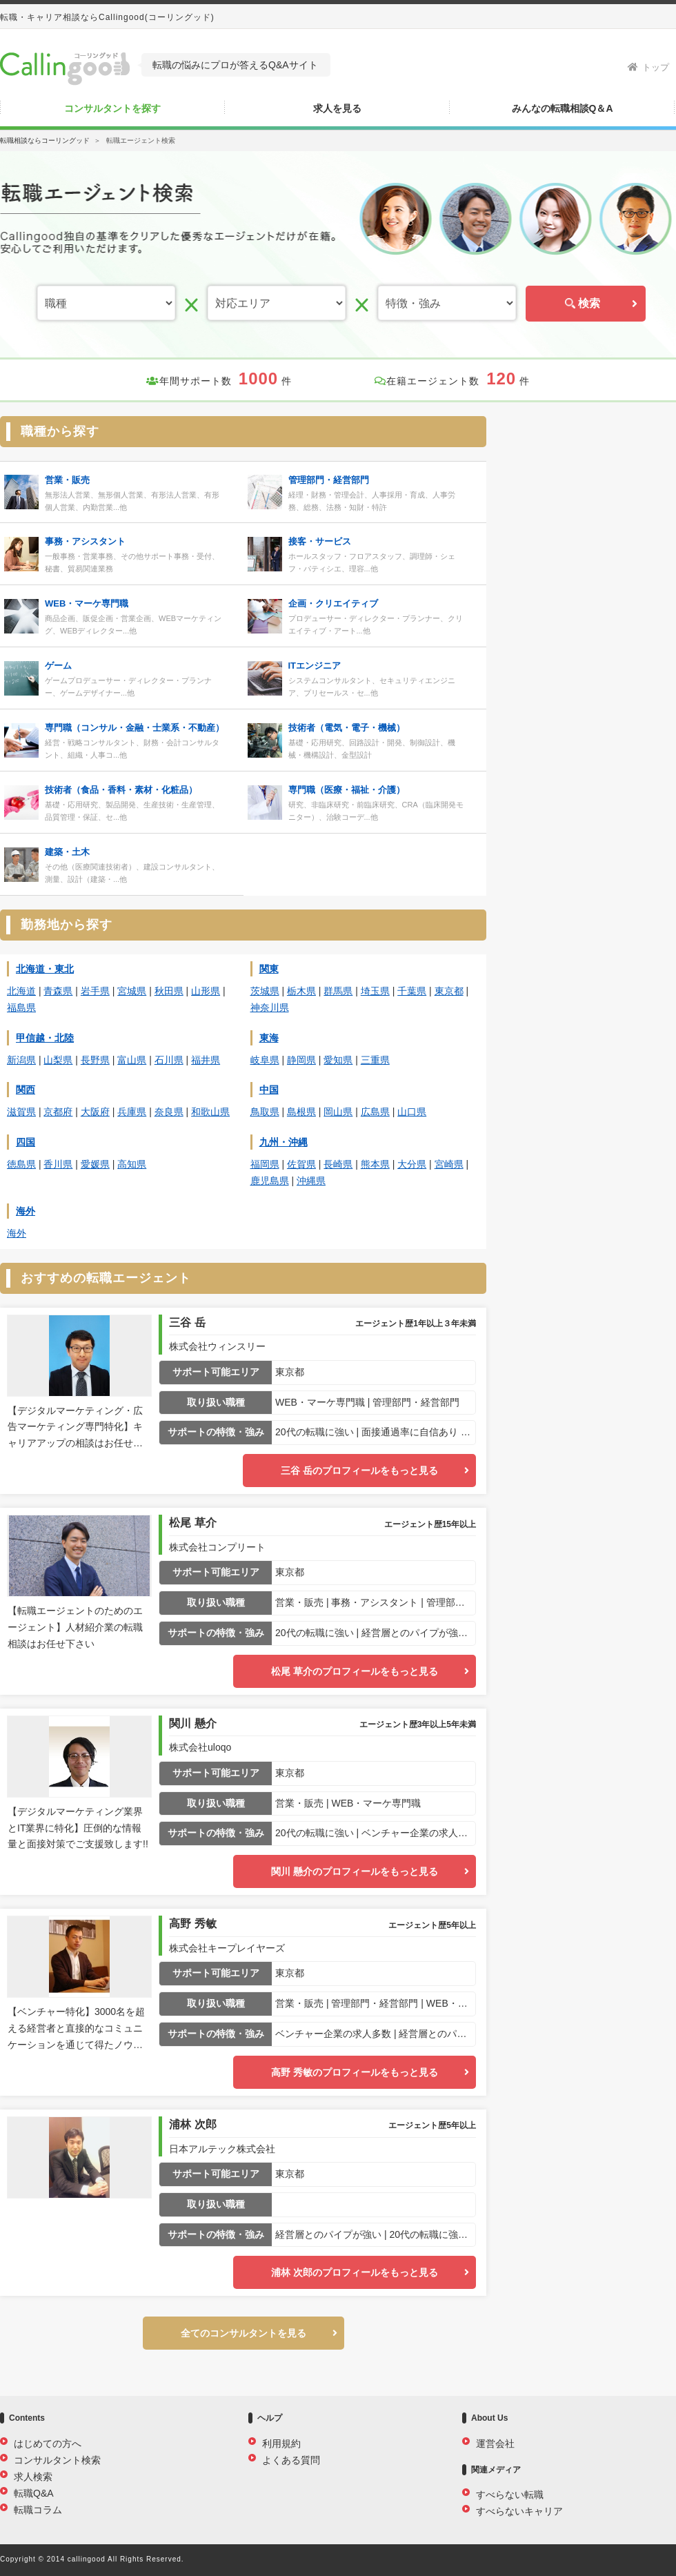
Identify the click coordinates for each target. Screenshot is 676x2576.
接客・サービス (319, 541)
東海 (269, 1037)
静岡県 (301, 1059)
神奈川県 (269, 1007)
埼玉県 (375, 990)
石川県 (169, 1059)
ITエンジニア (314, 665)
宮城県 (131, 990)
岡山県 (338, 1111)
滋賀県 (21, 1111)
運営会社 (495, 2443)
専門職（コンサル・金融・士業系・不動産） (134, 727)
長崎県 (338, 1164)
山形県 (205, 990)
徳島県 (21, 1164)
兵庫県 (131, 1111)
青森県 (57, 990)
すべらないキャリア (519, 2511)
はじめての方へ (47, 2443)
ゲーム (58, 665)
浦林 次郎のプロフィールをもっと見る (354, 2272)
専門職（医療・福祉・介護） (346, 790)
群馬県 (338, 990)
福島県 (21, 1007)
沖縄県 (311, 1180)
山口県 (411, 1111)
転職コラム (38, 2509)
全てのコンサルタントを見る (243, 2333)
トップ (648, 67)
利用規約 (281, 2443)
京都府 (57, 1111)
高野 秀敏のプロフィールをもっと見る (354, 2072)
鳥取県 (264, 1111)
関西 (25, 1089)
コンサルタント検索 (57, 2460)
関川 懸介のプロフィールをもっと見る (354, 1871)
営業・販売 (67, 480)
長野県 (95, 1059)
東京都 (449, 990)
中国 (269, 1089)
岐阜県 (264, 1059)
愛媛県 (95, 1164)
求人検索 (33, 2476)
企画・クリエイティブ (333, 603)
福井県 (205, 1059)
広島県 (375, 1111)
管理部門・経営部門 (328, 480)
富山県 (131, 1059)
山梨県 (57, 1059)
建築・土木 (67, 852)
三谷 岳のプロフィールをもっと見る (359, 1470)
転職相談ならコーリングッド (45, 140)
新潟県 (21, 1059)
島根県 (301, 1111)
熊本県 (375, 1164)
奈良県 (169, 1111)
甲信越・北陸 (45, 1037)
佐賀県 (301, 1164)
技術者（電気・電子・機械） (346, 727)
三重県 (375, 1059)
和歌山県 (210, 1111)
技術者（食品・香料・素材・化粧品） (121, 790)
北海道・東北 (45, 968)
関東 (269, 968)
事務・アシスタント (85, 541)
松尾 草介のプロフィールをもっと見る (354, 1671)
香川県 (57, 1164)
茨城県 (264, 990)
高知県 (131, 1164)
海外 (25, 1211)
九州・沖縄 (283, 1142)
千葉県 (411, 990)
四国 (25, 1142)
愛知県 (338, 1059)
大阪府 (95, 1111)
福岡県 (264, 1164)
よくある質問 (291, 2460)
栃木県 (301, 990)
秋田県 (169, 990)
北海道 (21, 990)
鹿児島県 (269, 1180)
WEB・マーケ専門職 (86, 603)
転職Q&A (34, 2493)
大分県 (411, 1164)
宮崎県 (449, 1164)
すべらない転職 (510, 2494)
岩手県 (95, 990)
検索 (585, 303)
